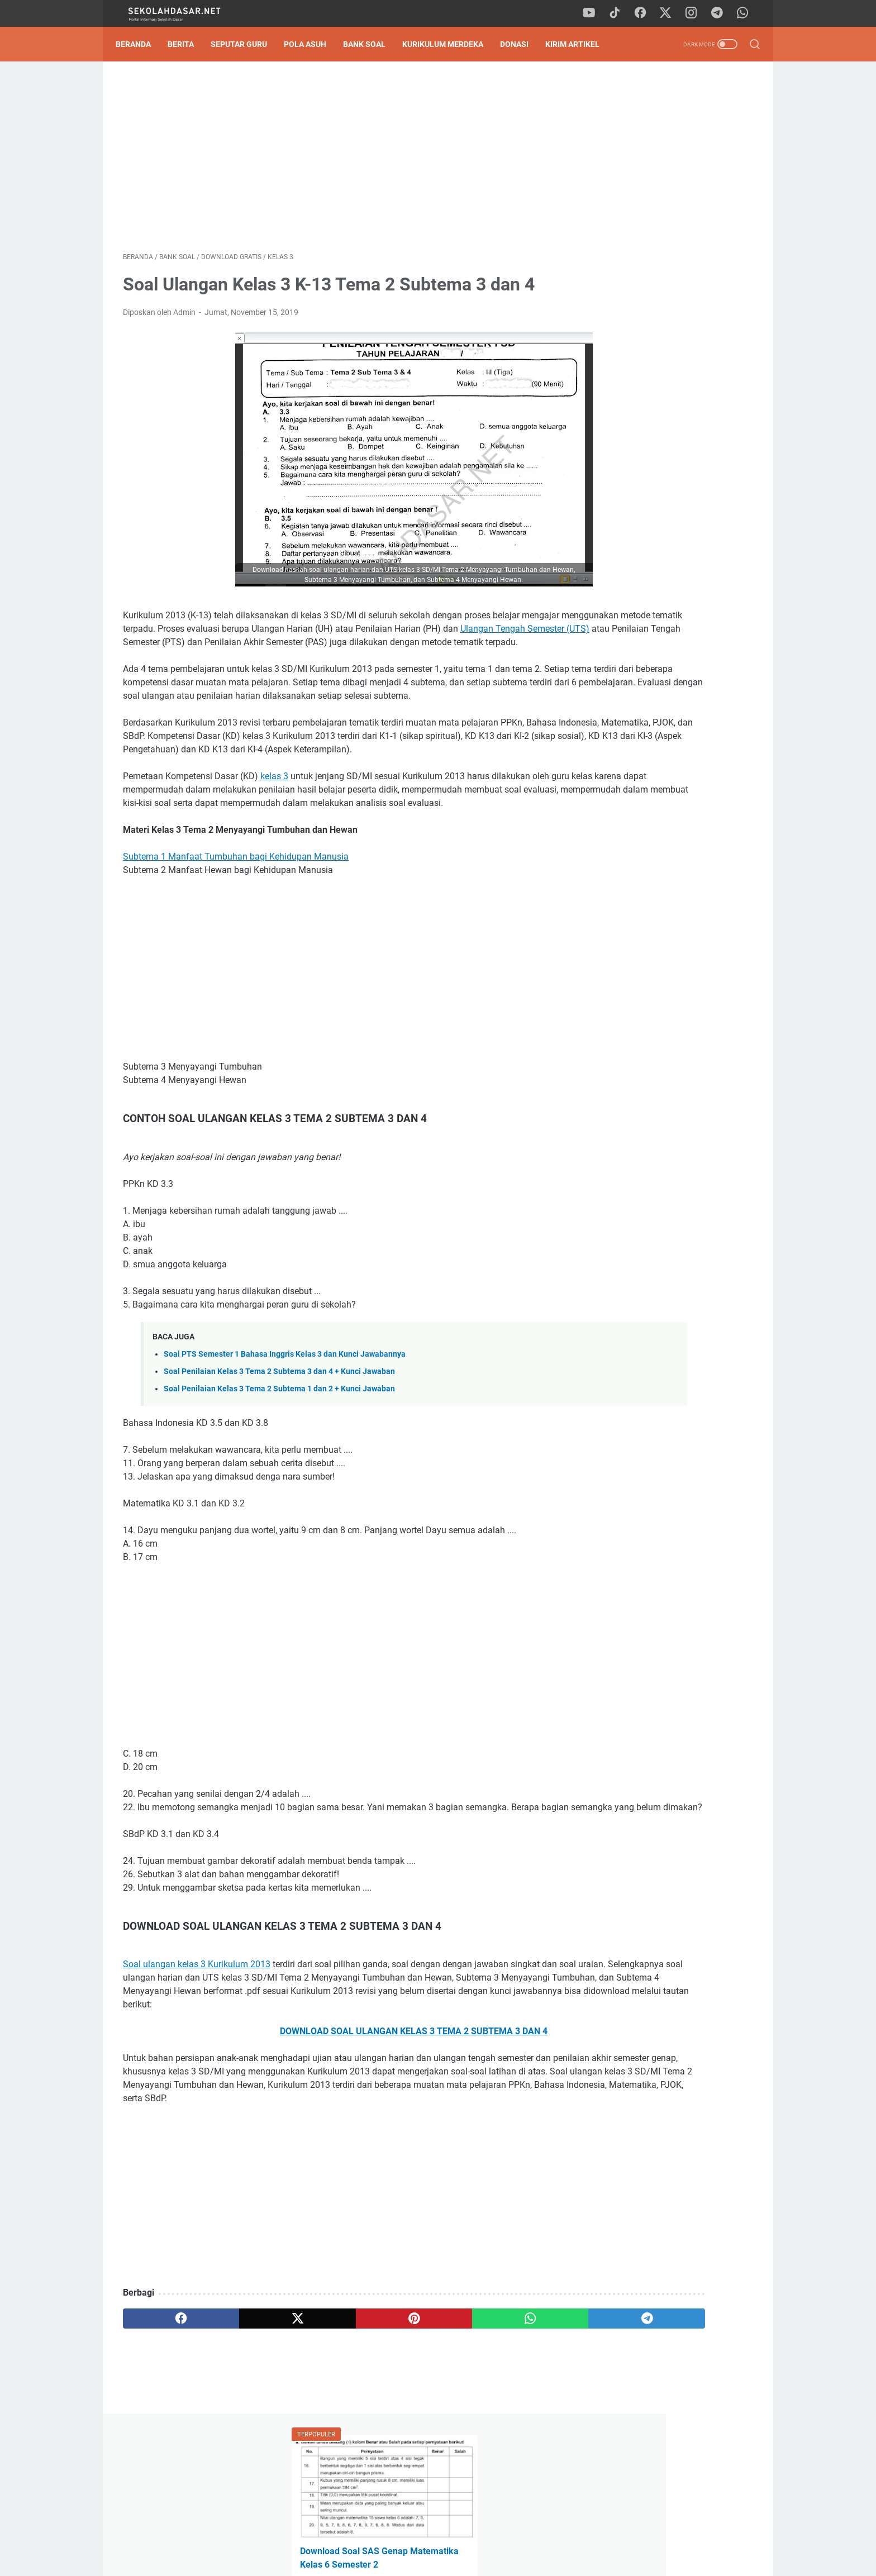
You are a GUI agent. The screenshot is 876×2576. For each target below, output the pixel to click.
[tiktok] (619, 13)
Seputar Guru (246, 44)
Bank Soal (371, 44)
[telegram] (720, 13)
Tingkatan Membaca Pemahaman (662, 378)
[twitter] (670, 13)
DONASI (521, 44)
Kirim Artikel (580, 44)
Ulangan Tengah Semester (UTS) (292, 648)
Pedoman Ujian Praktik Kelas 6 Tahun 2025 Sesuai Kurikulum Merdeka (656, 300)
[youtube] (594, 13)
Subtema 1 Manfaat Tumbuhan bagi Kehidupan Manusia (236, 916)
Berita (188, 44)
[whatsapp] (745, 13)
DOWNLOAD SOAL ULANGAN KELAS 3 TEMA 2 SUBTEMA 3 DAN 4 (334, 2117)
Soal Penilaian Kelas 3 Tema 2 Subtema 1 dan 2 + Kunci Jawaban (279, 1448)
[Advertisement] (334, 160)
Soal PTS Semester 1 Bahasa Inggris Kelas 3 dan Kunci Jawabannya (285, 1413)
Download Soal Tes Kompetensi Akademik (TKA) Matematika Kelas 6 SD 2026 (669, 247)
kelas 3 (274, 822)
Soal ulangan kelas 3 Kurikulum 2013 (196, 2037)
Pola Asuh (312, 44)
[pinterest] (334, 2418)
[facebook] (645, 13)
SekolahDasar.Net (454, 2558)
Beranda (140, 44)
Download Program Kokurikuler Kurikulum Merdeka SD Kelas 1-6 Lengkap (663, 748)
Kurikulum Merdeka (450, 44)
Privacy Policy (438, 2535)
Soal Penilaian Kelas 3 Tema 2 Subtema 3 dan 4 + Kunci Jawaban (279, 1431)
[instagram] (695, 13)
